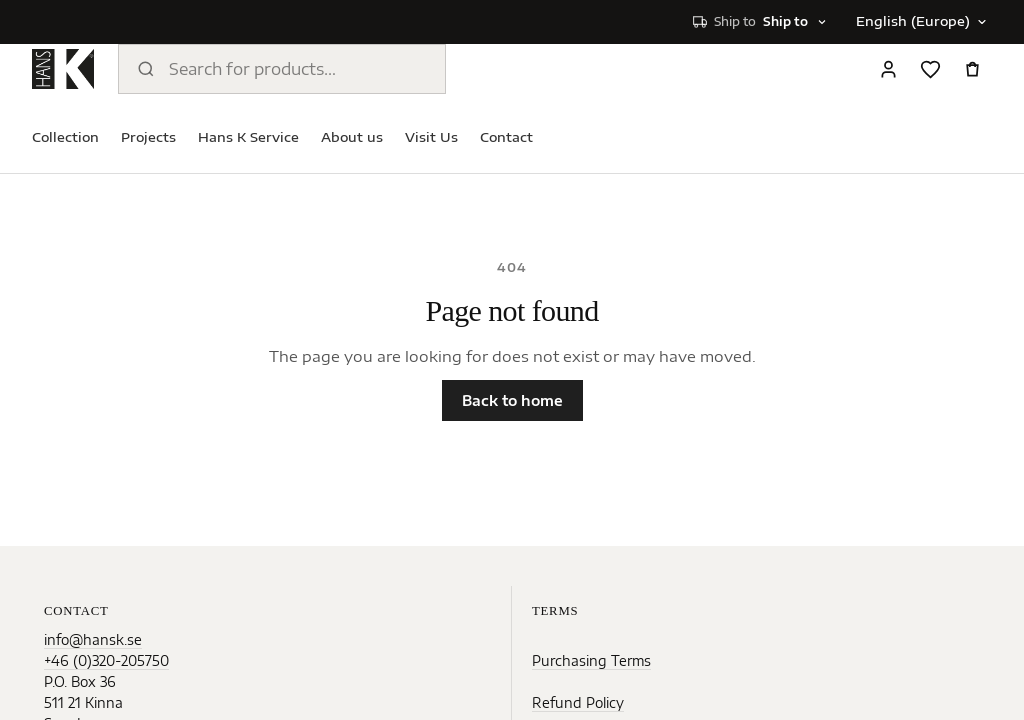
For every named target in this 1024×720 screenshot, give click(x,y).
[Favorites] (930, 69)
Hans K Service (248, 137)
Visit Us (431, 137)
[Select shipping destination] (760, 22)
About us (352, 137)
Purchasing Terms (591, 660)
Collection (65, 137)
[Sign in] (888, 69)
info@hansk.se (93, 639)
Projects (148, 137)
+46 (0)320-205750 (106, 660)
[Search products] (282, 69)
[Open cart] (972, 69)
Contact (506, 137)
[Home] (63, 69)
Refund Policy (578, 702)
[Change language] (920, 22)
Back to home (512, 400)
